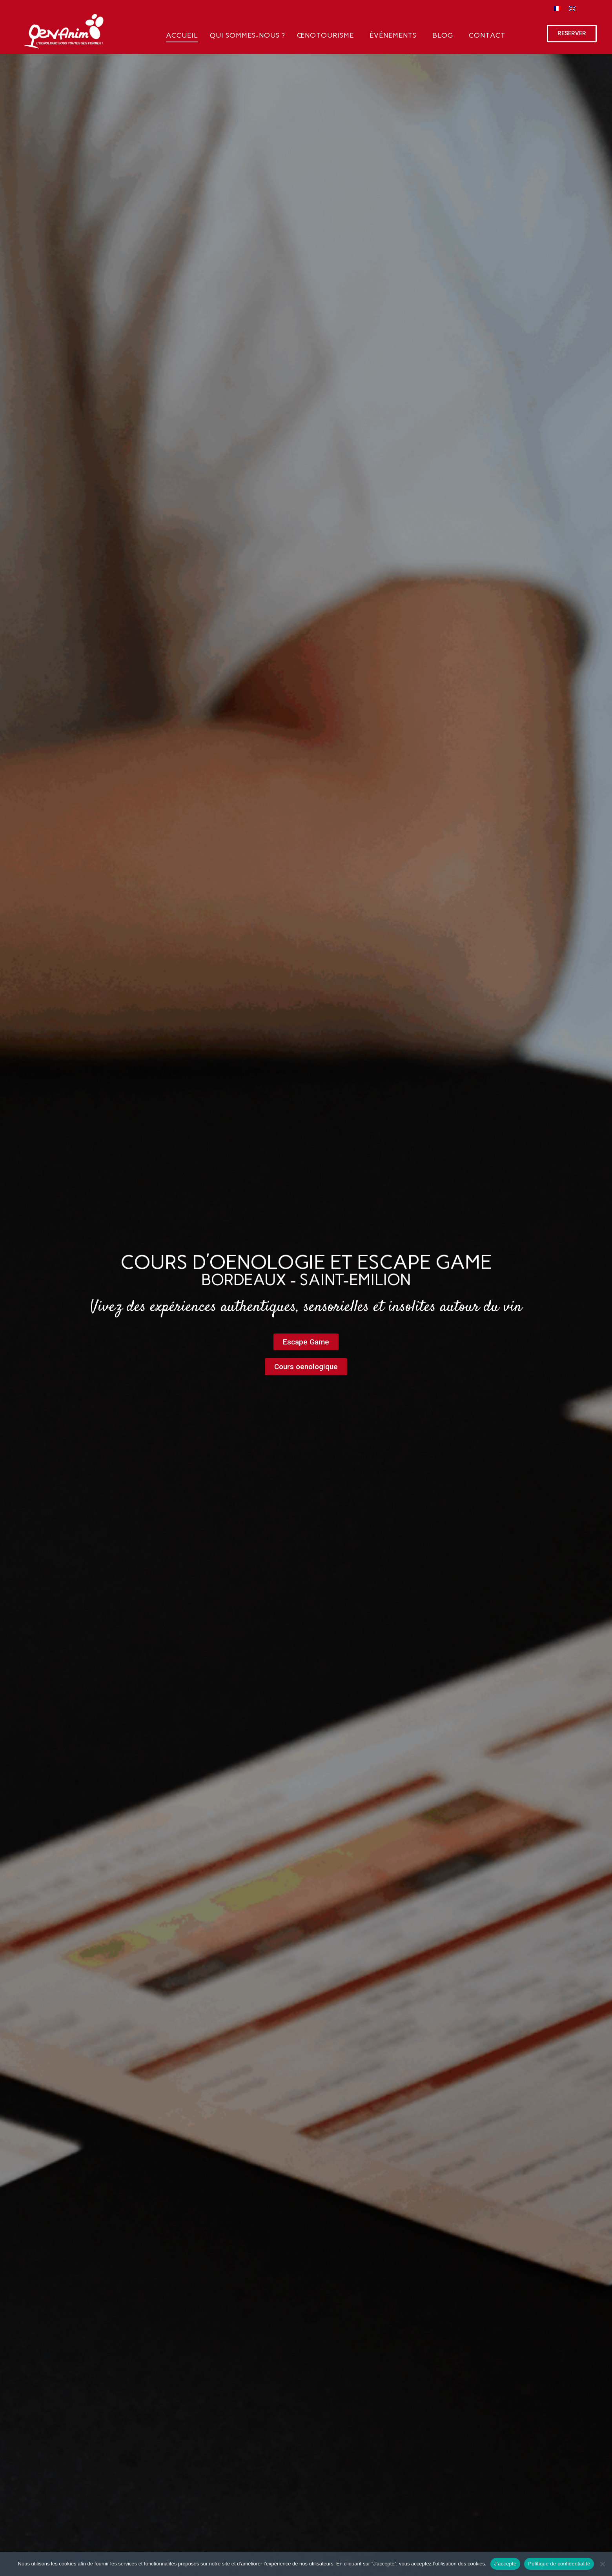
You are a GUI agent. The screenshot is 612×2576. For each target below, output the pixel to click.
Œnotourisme (325, 35)
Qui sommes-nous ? (247, 35)
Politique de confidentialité (559, 2564)
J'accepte (505, 2564)
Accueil (182, 35)
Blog (442, 35)
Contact (487, 35)
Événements (393, 35)
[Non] (602, 2564)
